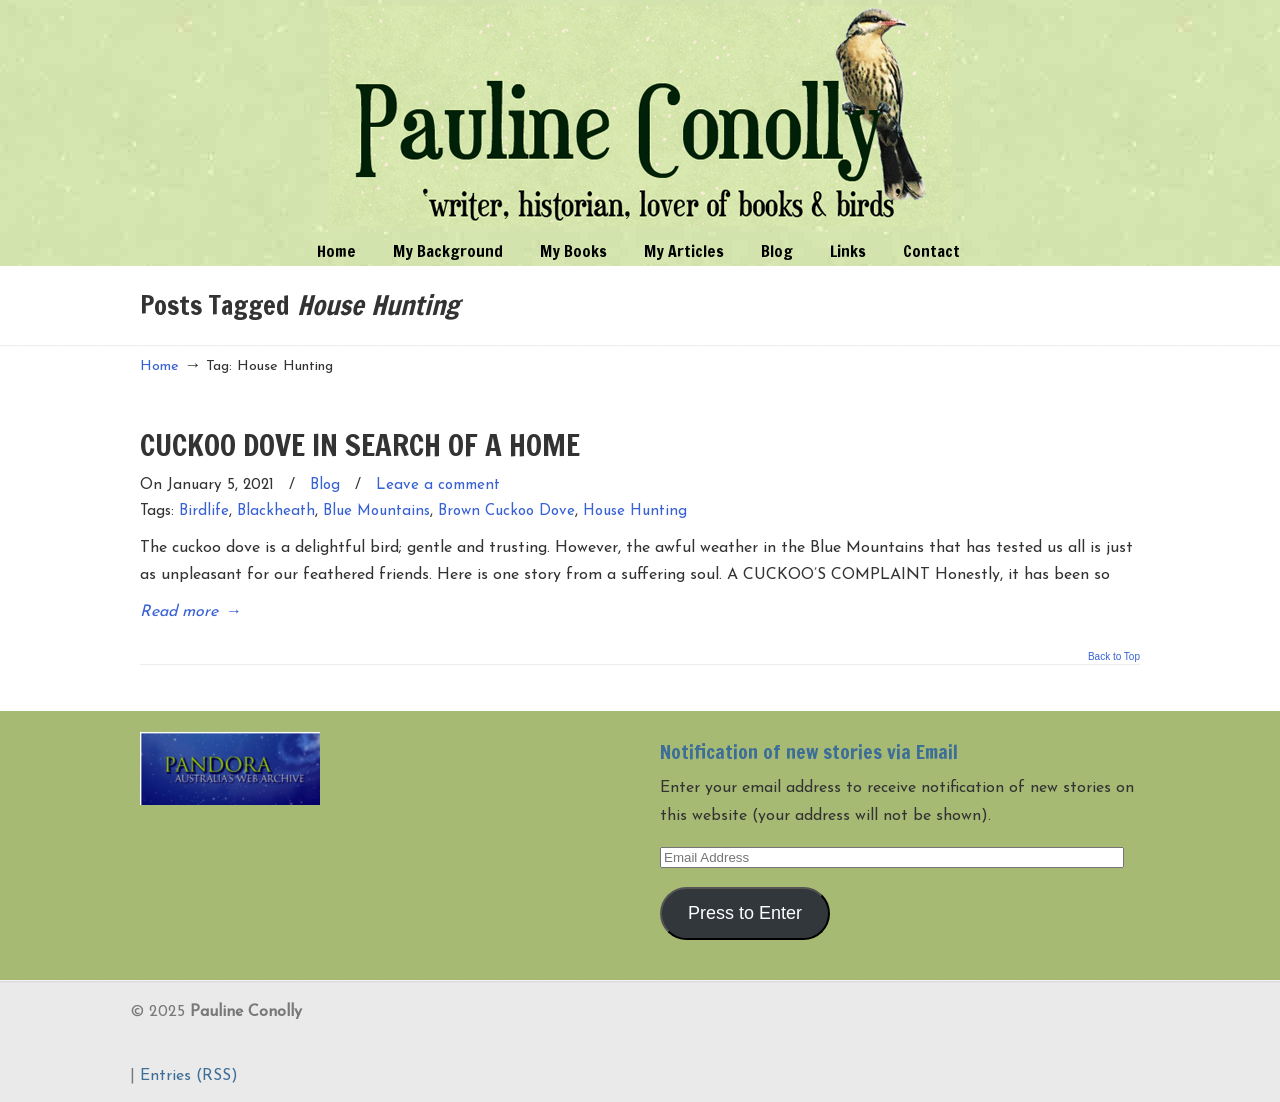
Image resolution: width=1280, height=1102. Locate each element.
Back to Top (1114, 657)
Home (159, 366)
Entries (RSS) (189, 1076)
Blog (325, 485)
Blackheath (276, 511)
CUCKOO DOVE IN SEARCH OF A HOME (360, 444)
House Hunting (635, 511)
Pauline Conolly (640, 116)
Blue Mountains (376, 511)
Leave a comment (438, 485)
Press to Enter (745, 913)
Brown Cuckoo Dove (506, 511)
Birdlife (204, 511)
